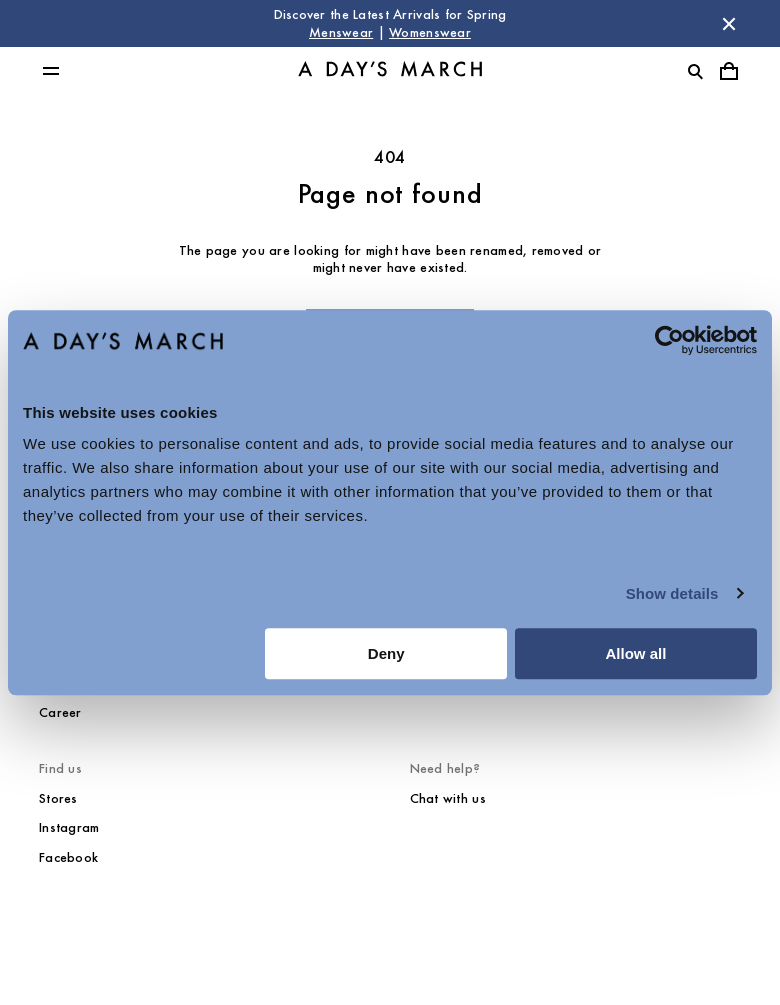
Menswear (341, 32)
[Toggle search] (695, 71)
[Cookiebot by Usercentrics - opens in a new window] (669, 340)
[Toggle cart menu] (729, 71)
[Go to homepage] (390, 71)
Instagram (69, 827)
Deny (386, 653)
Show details (672, 593)
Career (60, 712)
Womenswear (430, 32)
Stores (58, 798)
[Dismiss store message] (729, 24)
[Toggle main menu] (51, 71)
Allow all (635, 653)
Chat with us (448, 798)
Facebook (68, 857)
